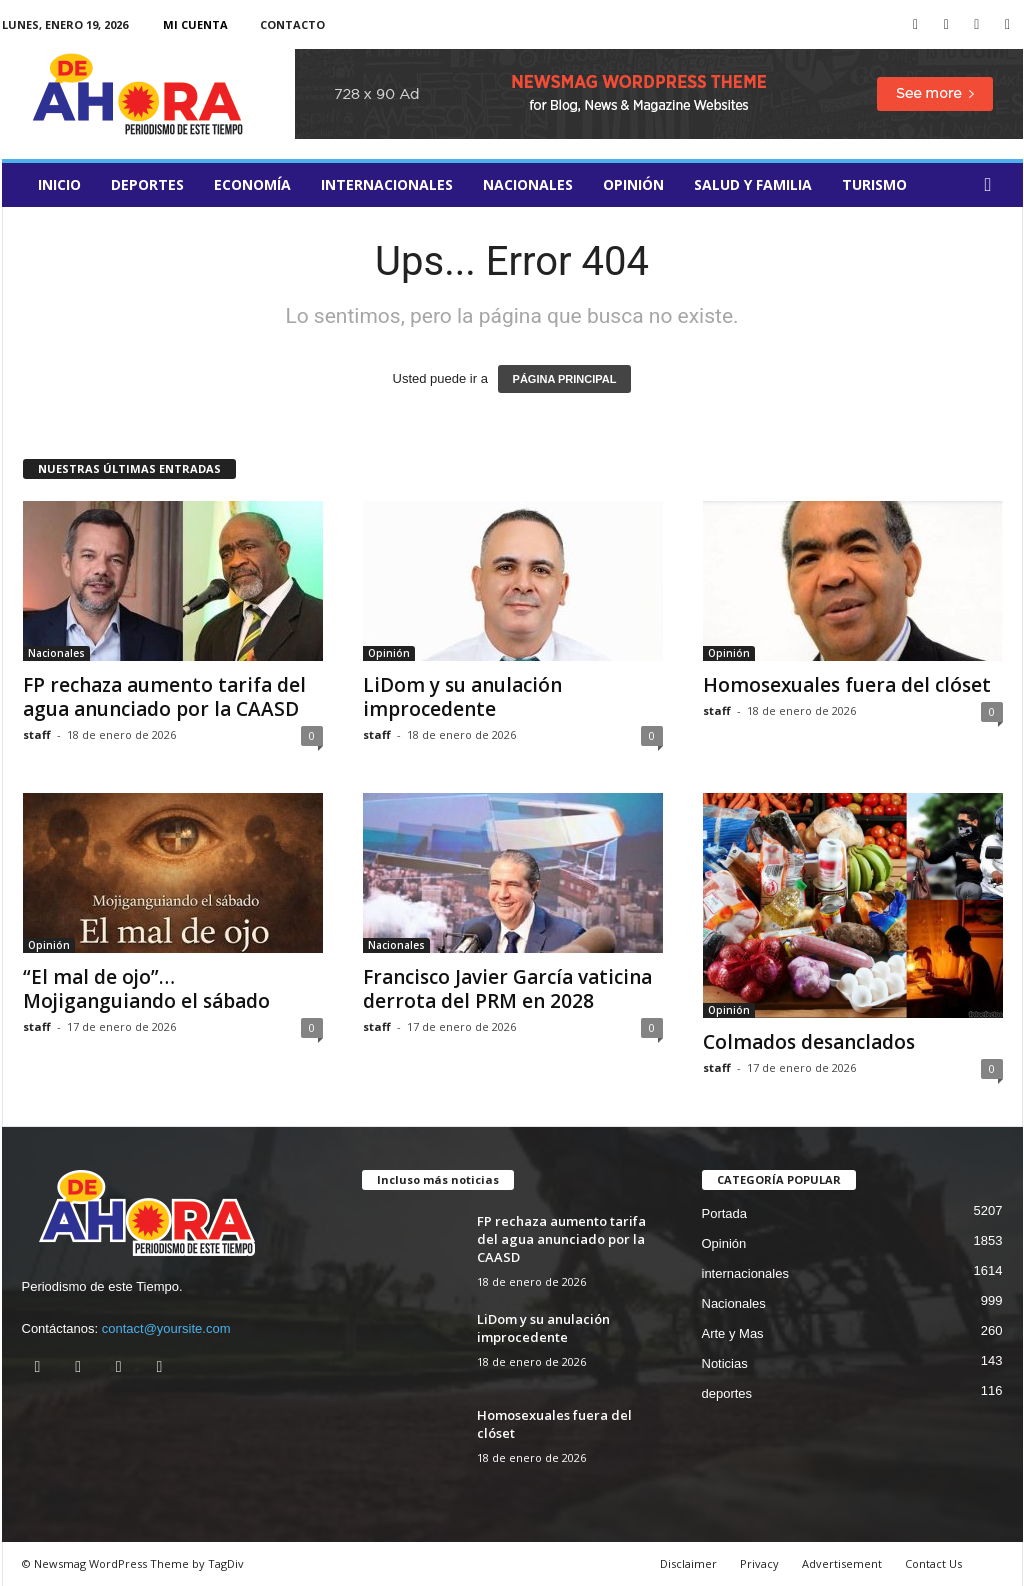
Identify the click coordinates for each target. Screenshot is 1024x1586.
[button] (993, 185)
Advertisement (842, 1563)
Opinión (633, 184)
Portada (725, 1213)
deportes (147, 184)
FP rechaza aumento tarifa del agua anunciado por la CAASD (164, 697)
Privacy (759, 1563)
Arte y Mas (733, 1333)
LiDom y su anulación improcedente (462, 697)
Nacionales (528, 184)
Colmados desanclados (809, 1042)
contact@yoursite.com (166, 1328)
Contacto (292, 24)
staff (37, 734)
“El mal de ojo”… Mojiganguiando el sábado (146, 989)
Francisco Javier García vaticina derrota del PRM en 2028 (507, 989)
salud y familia (753, 184)
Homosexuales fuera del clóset (847, 685)
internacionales (387, 184)
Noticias (725, 1363)
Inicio (59, 184)
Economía (252, 184)
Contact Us (933, 1563)
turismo (874, 184)
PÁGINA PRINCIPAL (565, 379)
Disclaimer (688, 1563)
